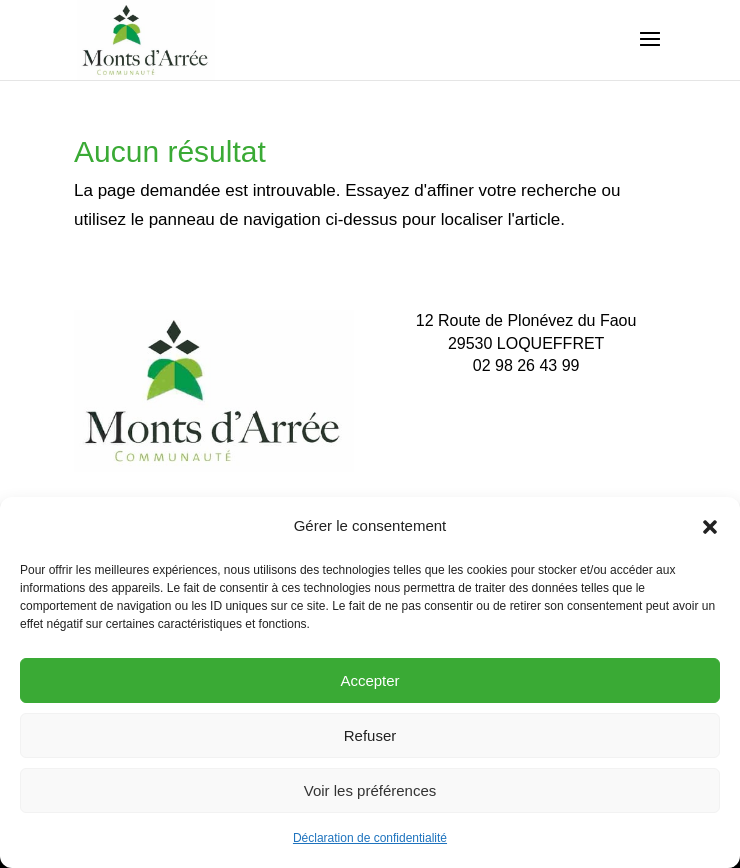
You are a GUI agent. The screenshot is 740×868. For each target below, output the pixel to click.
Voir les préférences (370, 790)
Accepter (369, 680)
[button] (710, 527)
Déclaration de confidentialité (370, 838)
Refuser (370, 735)
